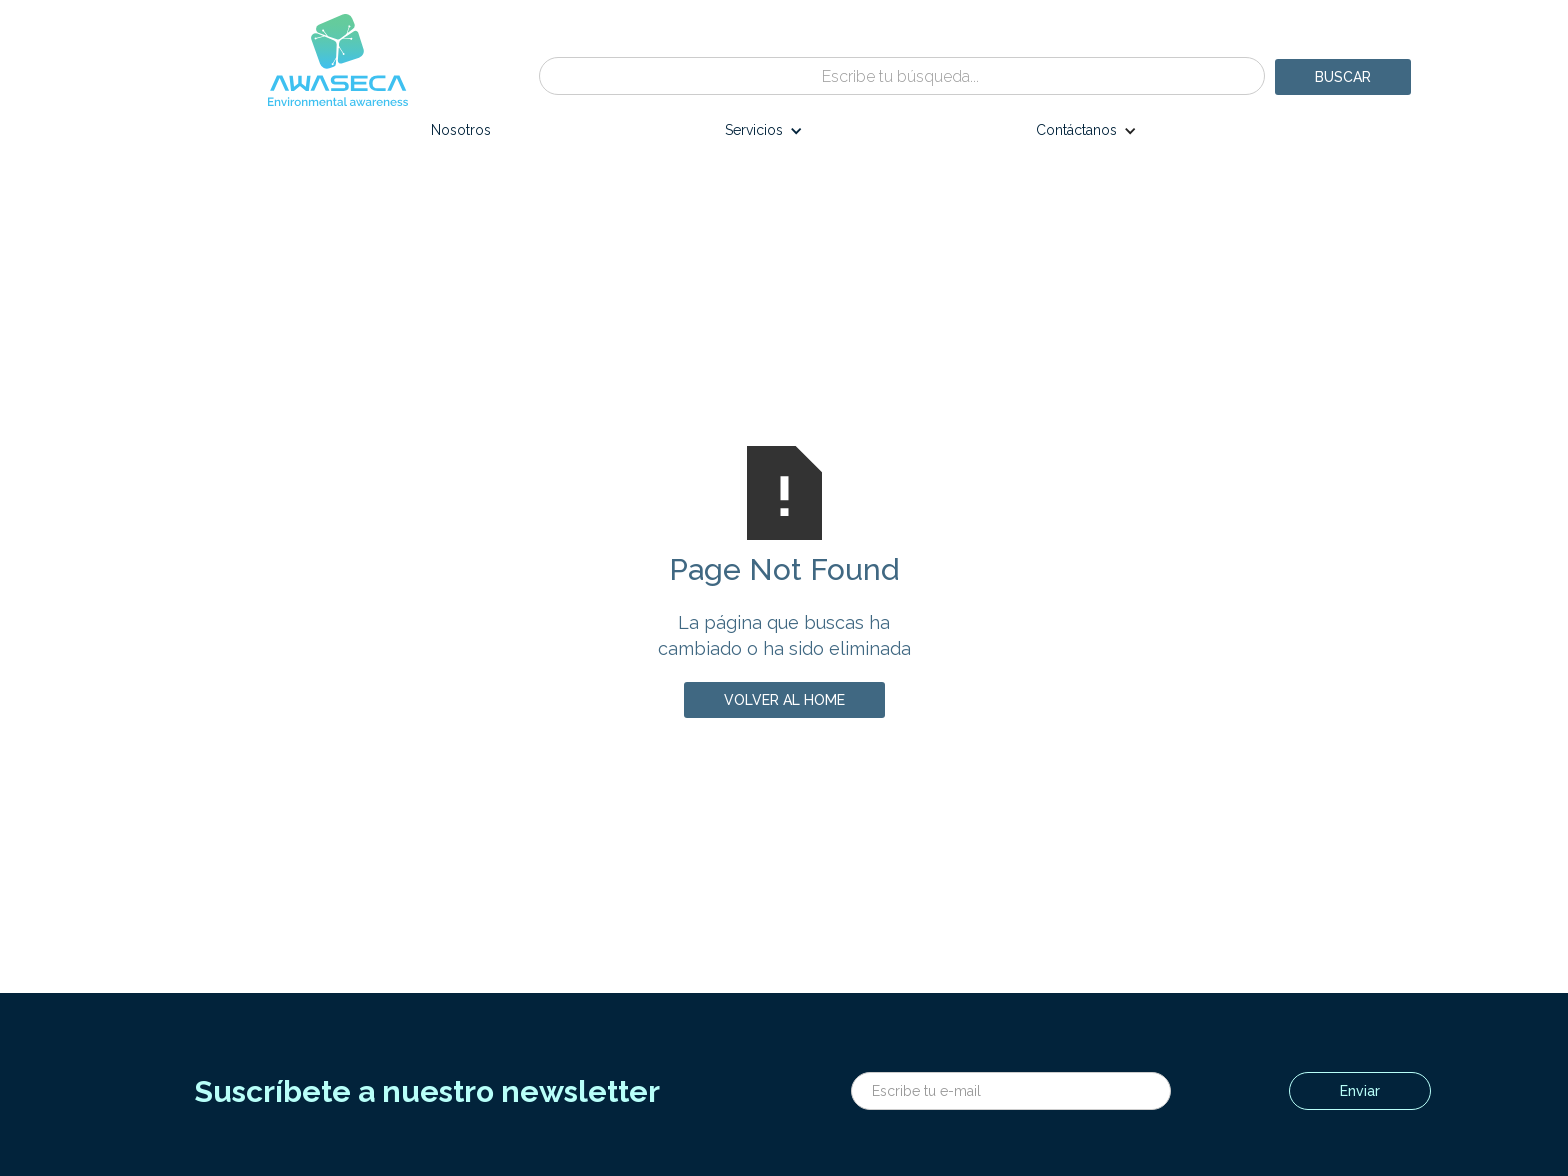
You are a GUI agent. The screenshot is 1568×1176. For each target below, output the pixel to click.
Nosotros (461, 130)
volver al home (784, 700)
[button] (764, 135)
